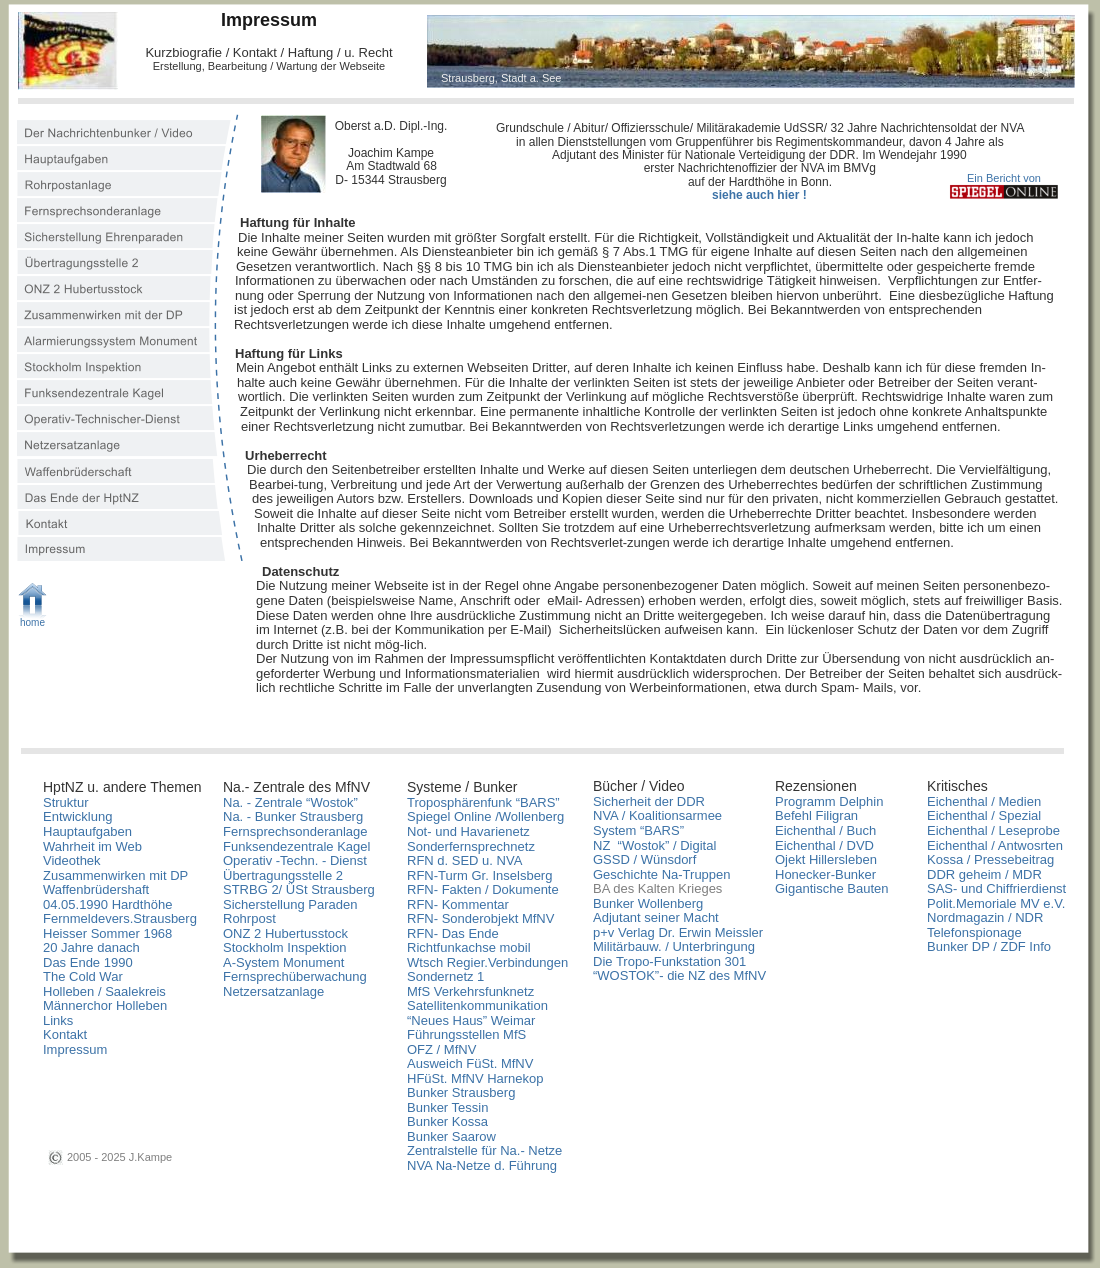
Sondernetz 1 (445, 976)
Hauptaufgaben (87, 831)
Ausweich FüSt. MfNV (470, 1063)
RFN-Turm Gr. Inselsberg (479, 875)
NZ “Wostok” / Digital (654, 845)
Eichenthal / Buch (825, 830)
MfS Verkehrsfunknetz (470, 991)
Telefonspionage (974, 932)
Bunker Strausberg (463, 1092)
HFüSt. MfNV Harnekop (475, 1078)
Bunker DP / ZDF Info (989, 946)
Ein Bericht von (1004, 178)
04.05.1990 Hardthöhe (107, 904)
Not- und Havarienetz (468, 831)
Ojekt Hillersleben (826, 859)
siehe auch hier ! (759, 195)
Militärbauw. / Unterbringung (674, 946)
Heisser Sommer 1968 (107, 933)
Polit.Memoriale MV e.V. (996, 903)
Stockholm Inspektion (285, 947)
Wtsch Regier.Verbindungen (487, 962)
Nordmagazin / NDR (985, 917)
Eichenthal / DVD (824, 845)
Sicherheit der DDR (649, 801)
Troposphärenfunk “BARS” (483, 802)
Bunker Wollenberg (648, 903)
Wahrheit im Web (92, 846)
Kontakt (65, 1034)
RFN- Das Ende (453, 933)
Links (58, 1020)
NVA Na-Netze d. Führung (482, 1165)
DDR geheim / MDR (984, 874)
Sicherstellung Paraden (290, 904)
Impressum (75, 1049)
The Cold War (83, 976)
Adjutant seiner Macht (656, 917)
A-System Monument (283, 962)
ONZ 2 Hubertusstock (285, 933)
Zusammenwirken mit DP (115, 875)
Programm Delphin (829, 801)
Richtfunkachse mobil (469, 947)
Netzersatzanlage (273, 991)
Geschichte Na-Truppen (662, 874)
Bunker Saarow (451, 1136)
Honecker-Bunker (825, 874)
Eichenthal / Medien (984, 801)
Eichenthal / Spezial (984, 815)
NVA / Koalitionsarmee (657, 815)
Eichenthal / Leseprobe (993, 830)
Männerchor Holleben (105, 1005)
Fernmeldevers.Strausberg (120, 918)
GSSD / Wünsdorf (644, 859)
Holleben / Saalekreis (104, 991)
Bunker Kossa (447, 1121)
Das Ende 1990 (88, 962)
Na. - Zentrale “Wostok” (290, 802)
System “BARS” (638, 830)
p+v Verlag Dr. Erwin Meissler (678, 932)
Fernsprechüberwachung (295, 976)
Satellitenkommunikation (477, 1005)
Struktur (66, 802)
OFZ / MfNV (441, 1049)
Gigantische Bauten (831, 888)
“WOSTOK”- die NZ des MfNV (679, 975)
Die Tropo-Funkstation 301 (669, 961)
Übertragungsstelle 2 (283, 875)
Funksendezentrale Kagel (296, 846)
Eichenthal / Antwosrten (995, 845)
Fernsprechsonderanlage (295, 831)
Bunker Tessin (447, 1107)
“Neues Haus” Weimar (471, 1020)
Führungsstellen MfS (466, 1034)
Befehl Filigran (816, 815)
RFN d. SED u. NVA (464, 860)
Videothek (72, 860)
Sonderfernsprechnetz (471, 846)
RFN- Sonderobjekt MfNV (480, 918)
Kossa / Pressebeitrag (990, 859)
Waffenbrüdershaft (96, 889)
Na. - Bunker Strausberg (293, 816)
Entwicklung (77, 816)
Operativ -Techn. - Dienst (295, 860)
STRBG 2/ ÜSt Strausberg (299, 889)
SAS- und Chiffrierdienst (996, 888)
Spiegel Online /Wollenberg (485, 816)
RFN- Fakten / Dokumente (483, 889)
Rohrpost (249, 918)
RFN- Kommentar (458, 904)
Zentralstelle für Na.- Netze (484, 1150)
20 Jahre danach (91, 947)
